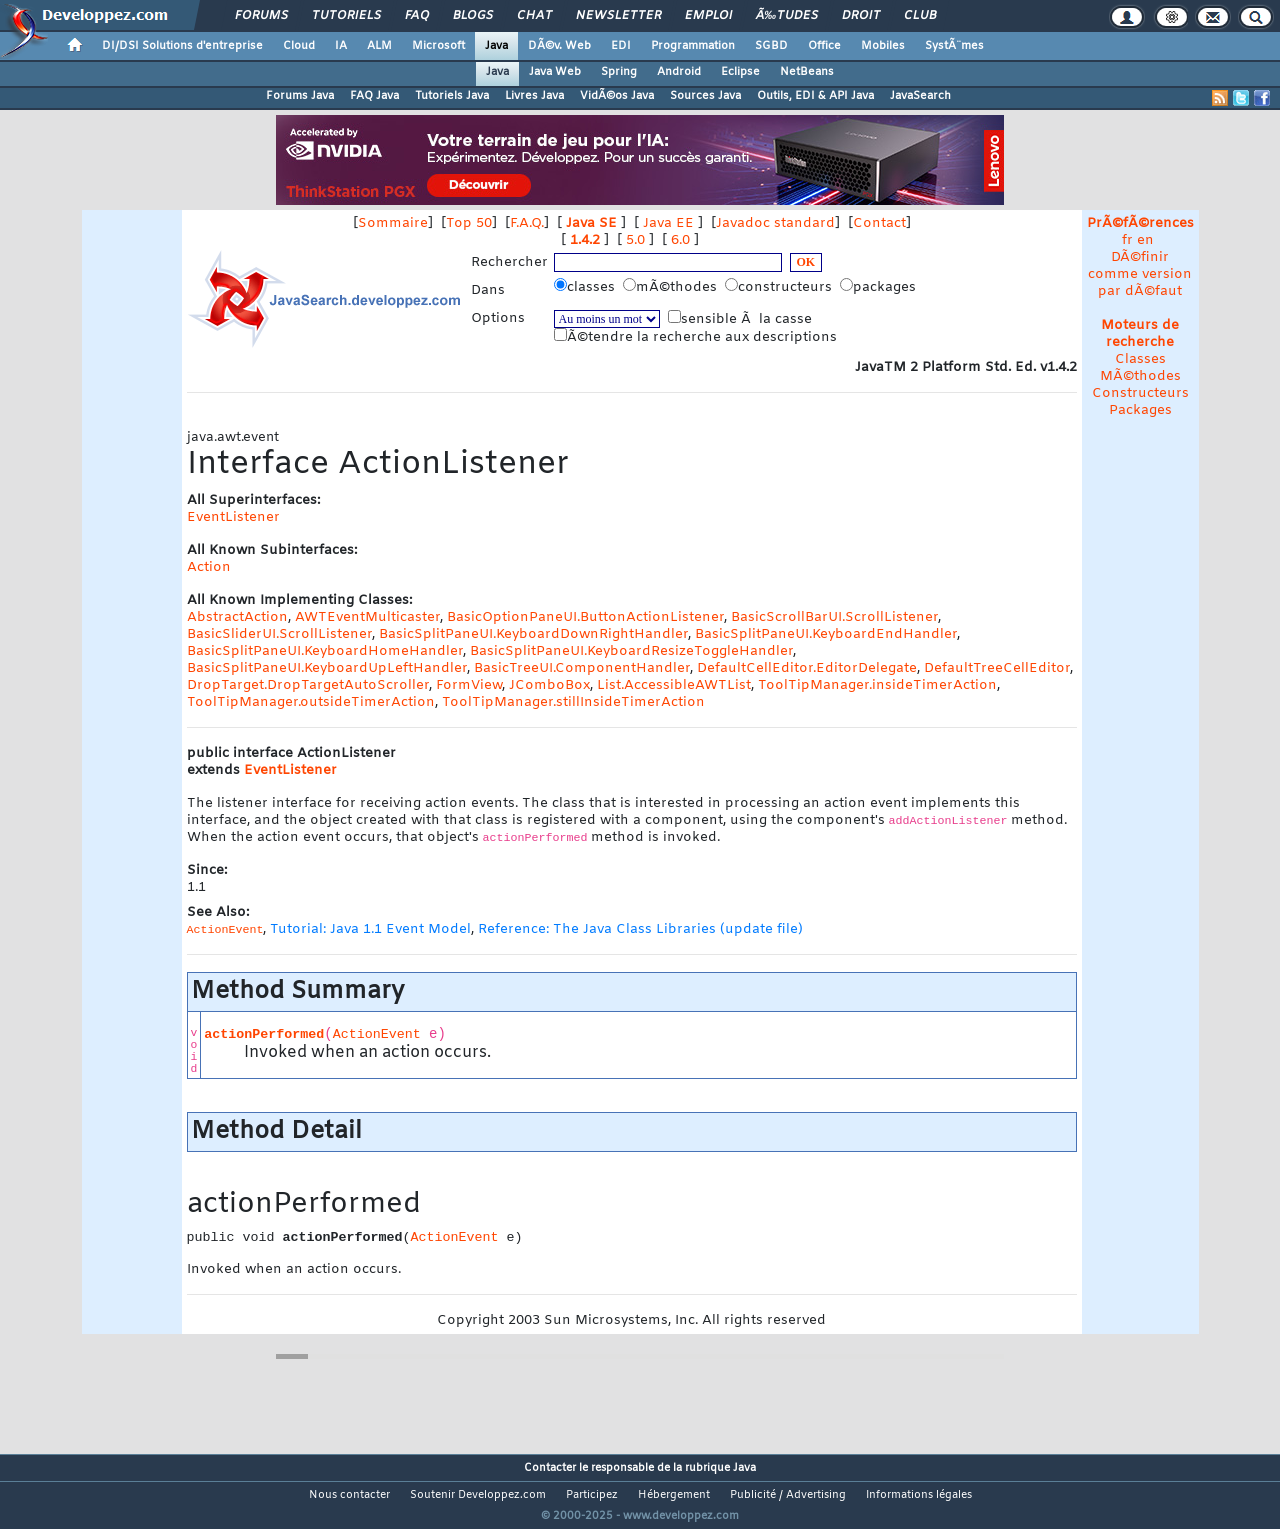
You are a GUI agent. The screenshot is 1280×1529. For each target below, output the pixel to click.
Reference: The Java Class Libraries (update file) (640, 929)
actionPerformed (264, 1034)
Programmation (693, 46)
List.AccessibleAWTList (674, 685)
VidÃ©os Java (617, 96)
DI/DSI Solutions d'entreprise (182, 46)
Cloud (299, 46)
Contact (879, 223)
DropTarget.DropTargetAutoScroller (308, 685)
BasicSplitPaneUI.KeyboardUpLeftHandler (327, 668)
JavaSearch (920, 96)
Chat (534, 16)
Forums (261, 16)
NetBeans (807, 72)
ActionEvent (377, 1034)
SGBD (771, 46)
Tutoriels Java (452, 96)
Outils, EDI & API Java (815, 96)
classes (586, 287)
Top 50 (469, 223)
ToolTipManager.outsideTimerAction (311, 702)
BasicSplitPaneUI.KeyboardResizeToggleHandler (631, 651)
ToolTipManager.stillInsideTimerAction (573, 702)
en (1145, 240)
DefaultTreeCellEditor (997, 668)
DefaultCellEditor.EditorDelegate (807, 668)
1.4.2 (585, 240)
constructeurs (780, 287)
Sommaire (393, 223)
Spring (619, 72)
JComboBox (549, 685)
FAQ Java (374, 96)
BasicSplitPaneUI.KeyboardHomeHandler (325, 651)
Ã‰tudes (787, 16)
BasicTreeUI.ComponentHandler (582, 668)
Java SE (591, 223)
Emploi (708, 16)
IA (341, 46)
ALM (379, 46)
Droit (861, 16)
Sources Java (705, 96)
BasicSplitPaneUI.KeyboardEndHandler (826, 634)
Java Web (555, 72)
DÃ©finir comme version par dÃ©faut (1140, 274)
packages (880, 287)
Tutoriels (346, 16)
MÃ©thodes (1140, 376)
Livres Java (534, 96)
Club (920, 16)
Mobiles (883, 46)
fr (1127, 240)
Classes (1140, 359)
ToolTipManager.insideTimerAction (877, 685)
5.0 (635, 240)
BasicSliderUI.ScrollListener (279, 634)
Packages (1140, 410)
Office (824, 46)
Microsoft (438, 46)
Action (209, 567)
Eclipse (740, 72)
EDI (621, 46)
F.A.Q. (527, 223)
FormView (469, 685)
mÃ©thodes (672, 287)
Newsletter (618, 16)
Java (496, 46)
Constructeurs (1140, 393)
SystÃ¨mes (954, 46)
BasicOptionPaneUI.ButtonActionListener (585, 617)
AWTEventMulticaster (367, 617)
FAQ (417, 16)
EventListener (233, 517)
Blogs (473, 16)
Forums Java (300, 96)
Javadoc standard (775, 223)
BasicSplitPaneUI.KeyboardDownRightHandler (533, 634)
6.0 (680, 240)
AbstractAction (237, 617)
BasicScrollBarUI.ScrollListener (834, 617)
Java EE (668, 223)
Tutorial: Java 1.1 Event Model (370, 929)
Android (679, 72)
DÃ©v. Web (559, 46)
